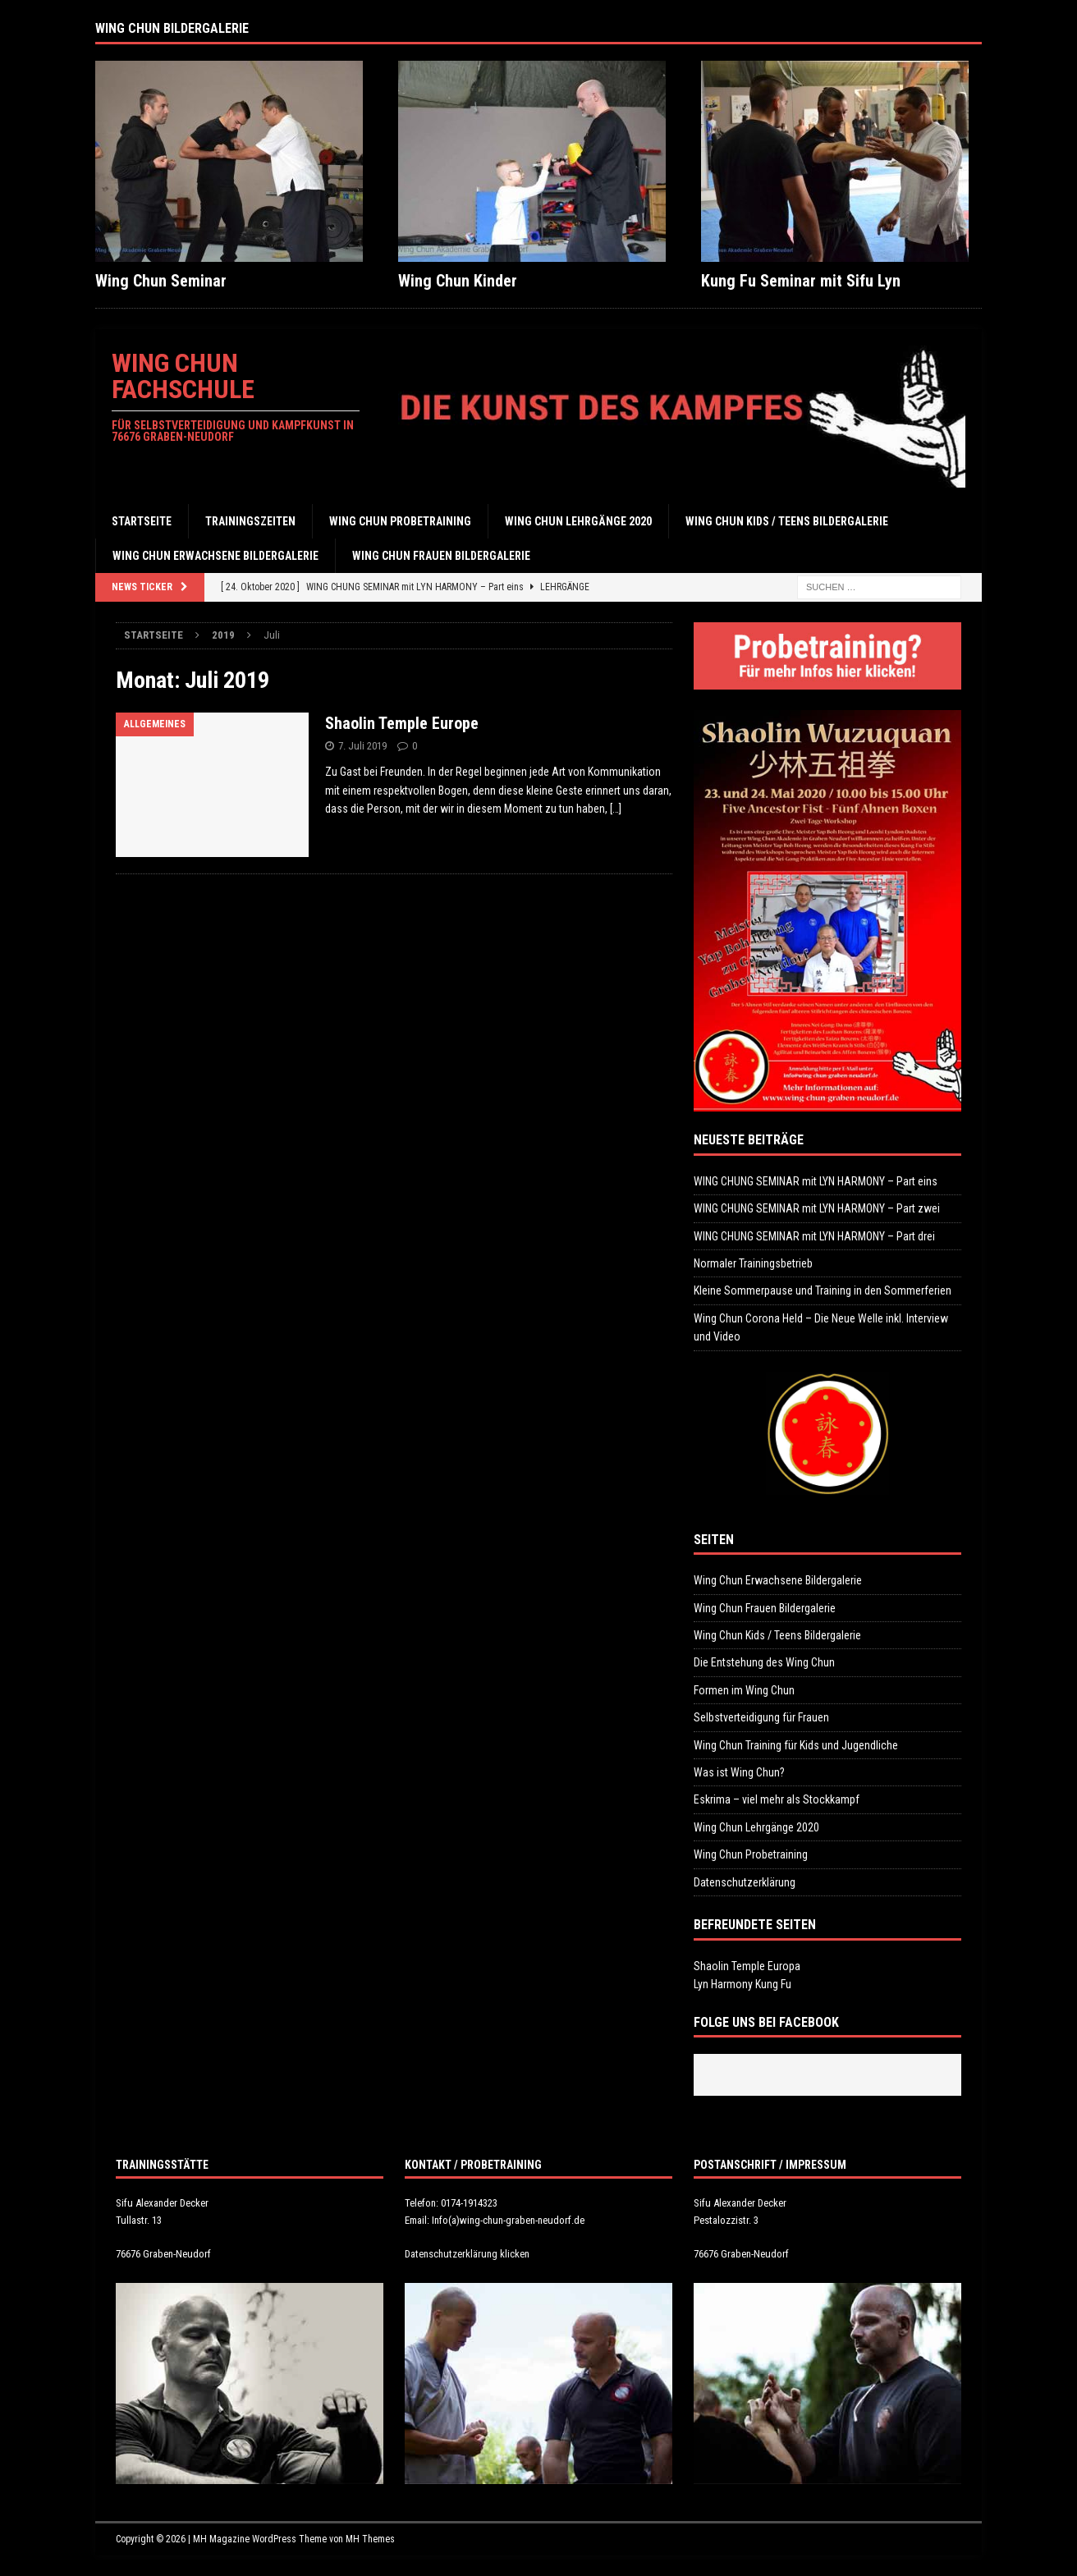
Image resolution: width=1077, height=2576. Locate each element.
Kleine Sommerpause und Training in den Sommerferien (822, 1290)
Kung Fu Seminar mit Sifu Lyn (801, 281)
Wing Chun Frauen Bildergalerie (441, 555)
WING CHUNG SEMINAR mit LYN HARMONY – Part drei (814, 1236)
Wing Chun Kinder (457, 281)
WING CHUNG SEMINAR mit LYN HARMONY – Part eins (815, 1181)
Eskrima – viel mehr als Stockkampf (776, 1799)
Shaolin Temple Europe (402, 723)
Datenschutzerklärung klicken (467, 2254)
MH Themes (370, 2539)
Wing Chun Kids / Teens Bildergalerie (786, 521)
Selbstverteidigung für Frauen (761, 1717)
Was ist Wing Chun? (739, 1772)
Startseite (142, 521)
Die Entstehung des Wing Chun (764, 1662)
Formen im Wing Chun (744, 1690)
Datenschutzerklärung (744, 1882)
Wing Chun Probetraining (400, 521)
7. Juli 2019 (362, 746)
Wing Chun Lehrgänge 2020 (578, 521)
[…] (615, 808)
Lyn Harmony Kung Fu (742, 1984)
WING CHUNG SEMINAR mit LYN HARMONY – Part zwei (817, 1208)
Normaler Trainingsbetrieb (753, 1263)
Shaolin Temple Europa (747, 1966)
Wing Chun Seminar (161, 281)
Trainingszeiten (250, 521)
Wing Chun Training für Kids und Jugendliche (796, 1745)
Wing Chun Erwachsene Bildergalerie (215, 555)
